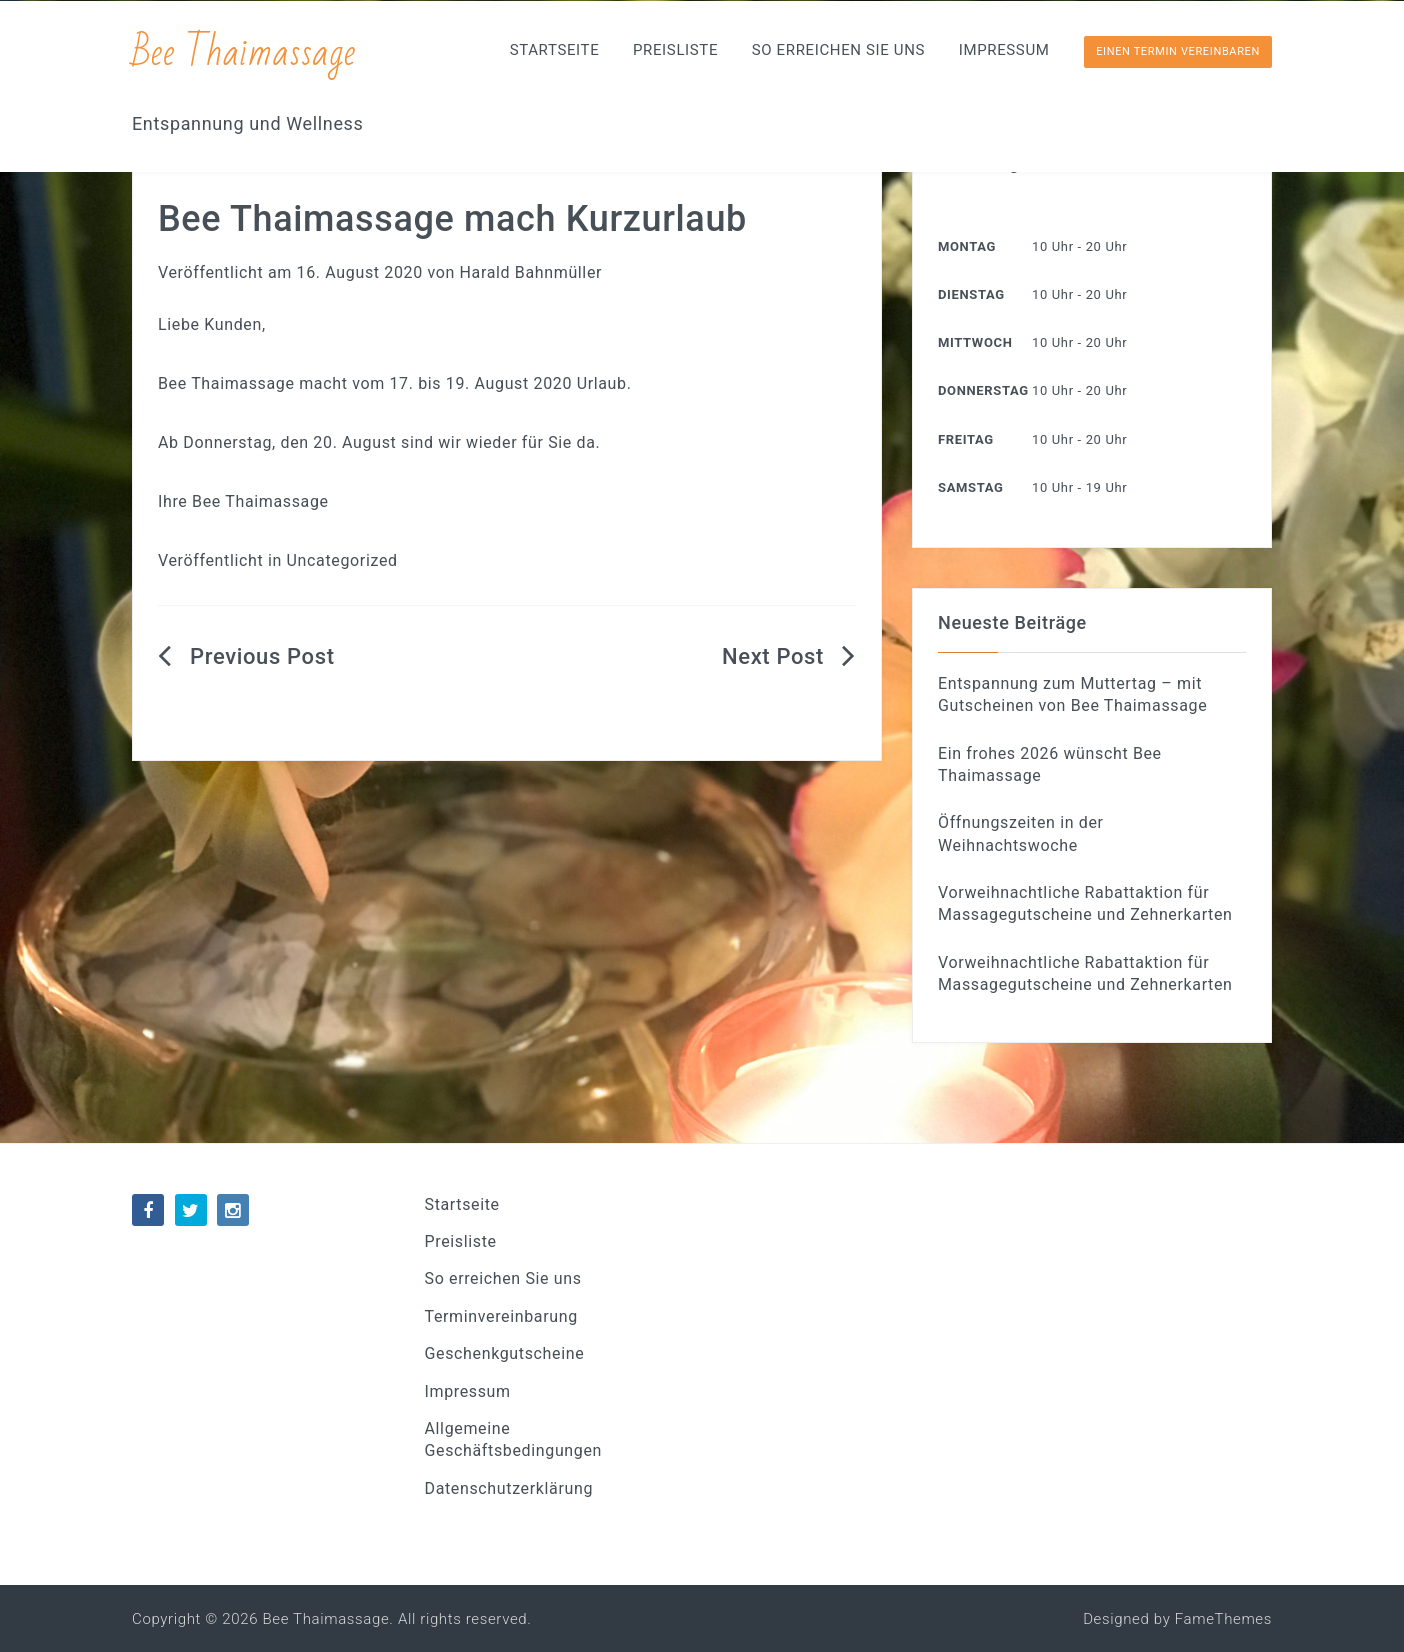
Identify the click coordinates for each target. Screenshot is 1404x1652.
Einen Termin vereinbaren (1178, 51)
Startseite (555, 50)
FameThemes (1223, 1619)
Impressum (1004, 50)
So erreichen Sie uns (838, 50)
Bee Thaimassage (245, 52)
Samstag (970, 487)
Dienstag (971, 294)
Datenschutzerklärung (509, 1488)
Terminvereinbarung (501, 1316)
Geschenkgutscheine (505, 1353)
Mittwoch (975, 342)
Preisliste (675, 50)
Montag (967, 246)
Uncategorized (342, 560)
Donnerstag (983, 390)
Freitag (966, 439)
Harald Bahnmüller (531, 272)
